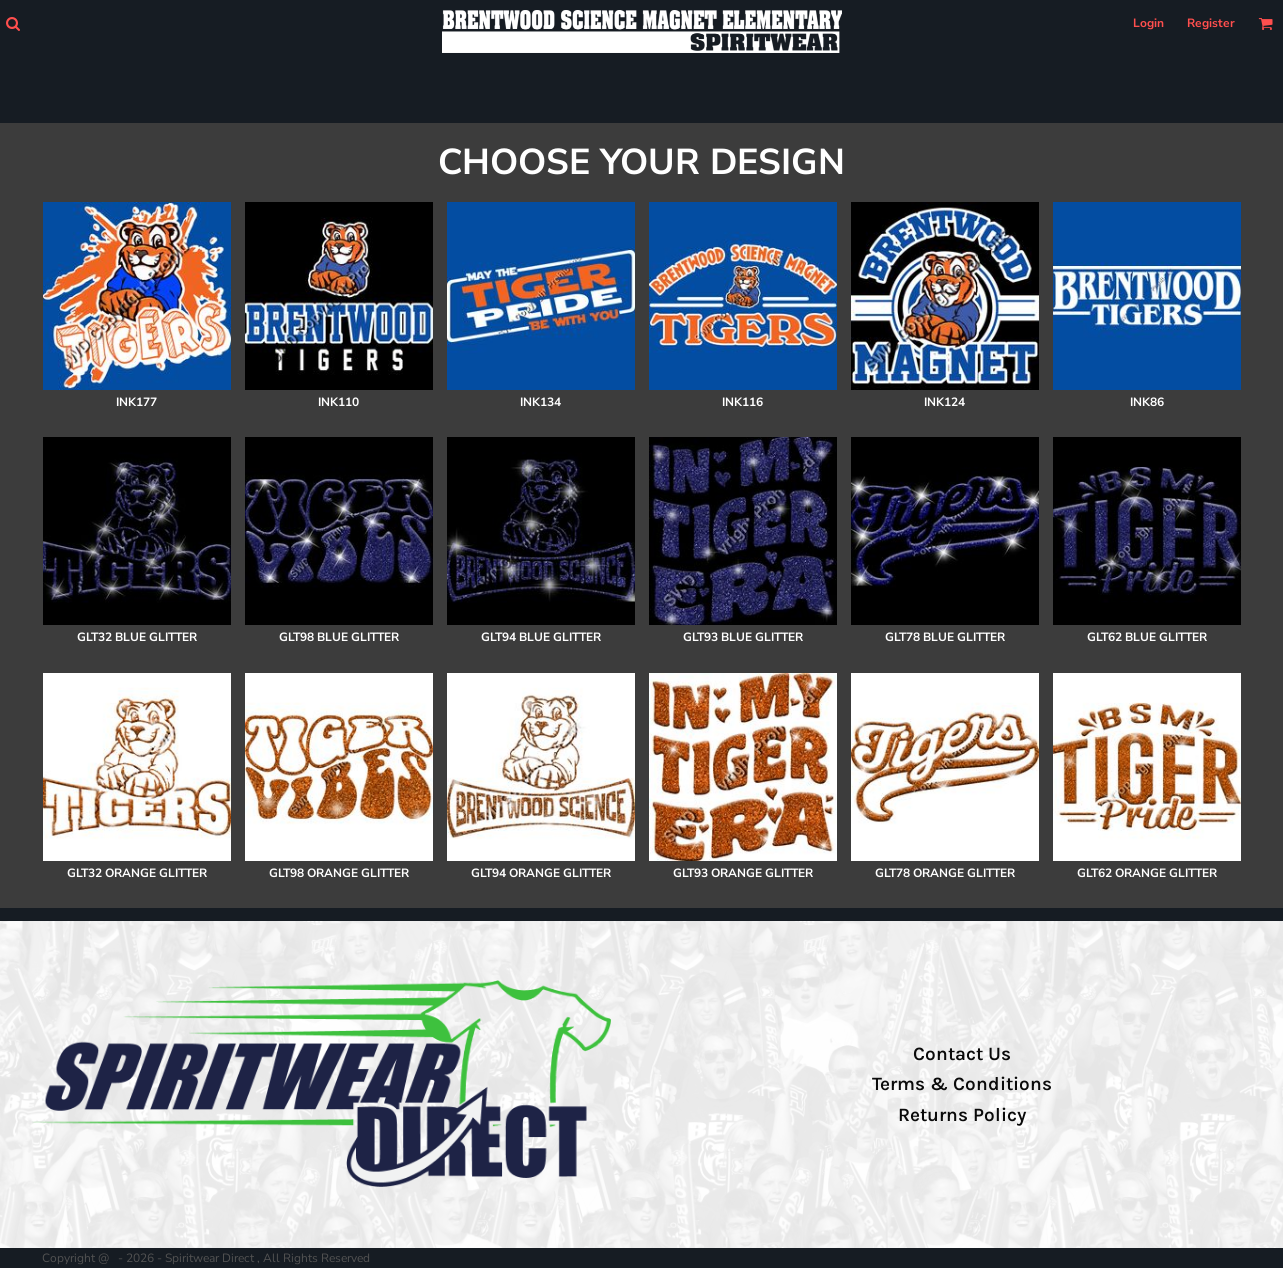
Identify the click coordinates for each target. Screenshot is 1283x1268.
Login (1148, 23)
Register (1211, 23)
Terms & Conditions (962, 1084)
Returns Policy (962, 1115)
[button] (12, 23)
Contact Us (962, 1054)
